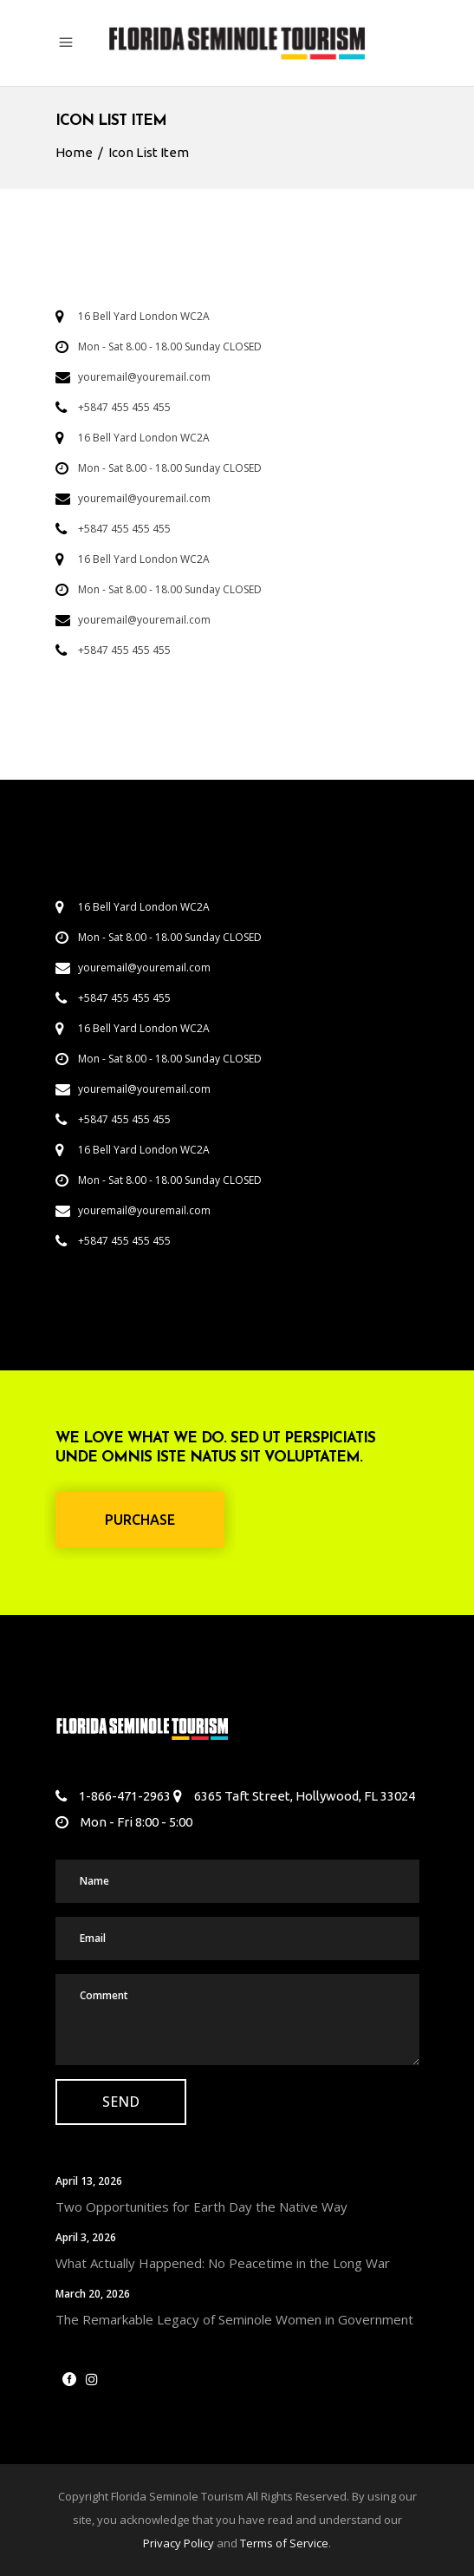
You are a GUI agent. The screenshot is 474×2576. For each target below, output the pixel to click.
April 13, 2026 (88, 2181)
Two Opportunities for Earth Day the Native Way (201, 2206)
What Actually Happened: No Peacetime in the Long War (222, 2263)
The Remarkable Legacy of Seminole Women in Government (234, 2319)
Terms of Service (284, 2543)
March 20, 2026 (92, 2293)
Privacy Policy (178, 2543)
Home (74, 152)
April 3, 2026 (85, 2237)
